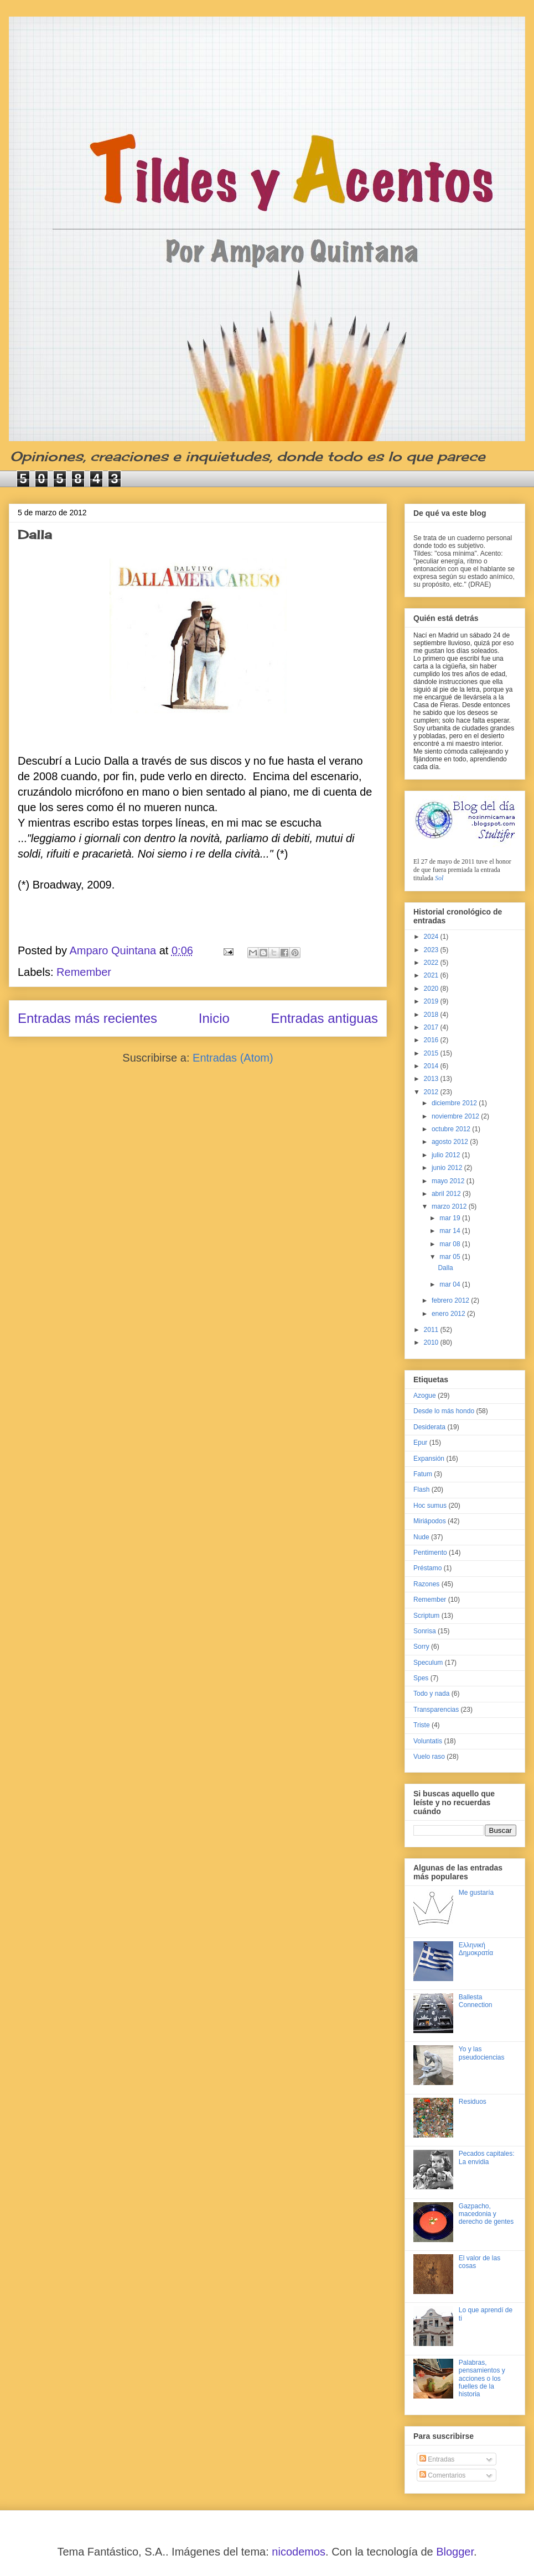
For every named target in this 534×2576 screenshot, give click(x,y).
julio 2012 (447, 1155)
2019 (432, 1001)
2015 (432, 1053)
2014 (432, 1066)
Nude (421, 1537)
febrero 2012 (451, 1300)
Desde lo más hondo (443, 1411)
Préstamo (427, 1568)
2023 (432, 950)
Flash (421, 1489)
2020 (432, 988)
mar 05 (450, 1257)
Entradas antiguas (324, 1018)
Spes (420, 1678)
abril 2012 (447, 1194)
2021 (432, 975)
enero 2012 (449, 1314)
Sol (439, 878)
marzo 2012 (450, 1206)
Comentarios (442, 2475)
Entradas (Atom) (233, 1058)
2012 (432, 1092)
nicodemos (298, 2552)
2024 (432, 936)
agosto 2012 (451, 1142)
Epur (420, 1442)
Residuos (472, 2101)
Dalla (35, 534)
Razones (426, 1584)
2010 (432, 1342)
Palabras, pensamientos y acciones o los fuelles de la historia (482, 2379)
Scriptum (426, 1615)
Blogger (455, 2552)
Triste (421, 1725)
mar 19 (450, 1218)
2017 (432, 1027)
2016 (432, 1040)
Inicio (214, 1018)
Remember (83, 972)
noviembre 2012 (456, 1116)
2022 (432, 962)
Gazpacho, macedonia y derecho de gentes (486, 2214)
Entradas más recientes (87, 1018)
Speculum (428, 1662)
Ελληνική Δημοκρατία (476, 1949)
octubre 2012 (452, 1129)
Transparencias (436, 1709)
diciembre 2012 (455, 1103)
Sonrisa (424, 1631)
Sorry (421, 1646)
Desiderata (429, 1427)
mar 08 (450, 1244)
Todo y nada (431, 1693)
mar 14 (450, 1231)
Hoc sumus (430, 1505)
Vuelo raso (429, 1756)
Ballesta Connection (475, 2001)
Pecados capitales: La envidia (487, 2157)
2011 (432, 1330)
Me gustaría (476, 1892)
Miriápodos (429, 1521)
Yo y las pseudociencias (482, 2053)
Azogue (424, 1395)
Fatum (422, 1474)
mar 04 (450, 1284)
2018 (432, 1014)
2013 (432, 1079)
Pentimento (430, 1552)
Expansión (428, 1458)
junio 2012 (448, 1168)
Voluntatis (427, 1741)
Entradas (436, 2459)
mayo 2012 (449, 1181)
